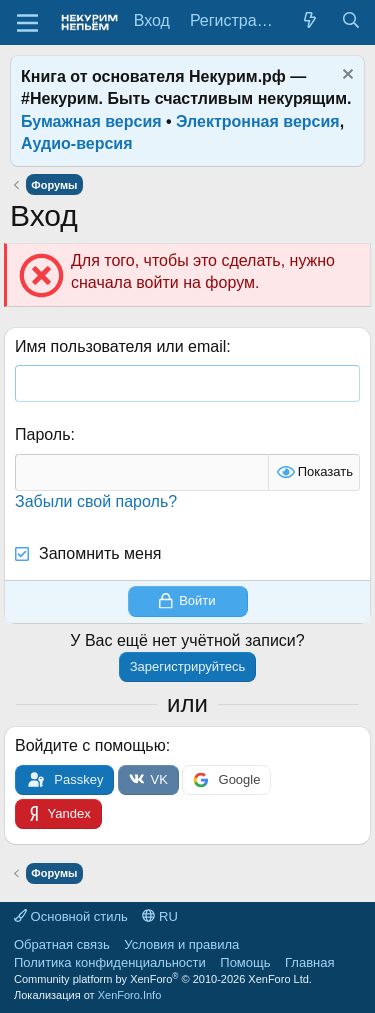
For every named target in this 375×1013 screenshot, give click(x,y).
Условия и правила (181, 944)
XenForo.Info (130, 995)
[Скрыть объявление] (345, 76)
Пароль (43, 434)
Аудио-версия (77, 143)
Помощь (245, 962)
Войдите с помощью (90, 745)
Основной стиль (71, 916)
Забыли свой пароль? (96, 501)
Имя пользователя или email (120, 346)
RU (159, 916)
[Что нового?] (310, 21)
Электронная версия (258, 121)
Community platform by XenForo (163, 979)
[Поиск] (350, 21)
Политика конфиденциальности (110, 962)
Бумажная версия (91, 121)
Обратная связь (62, 944)
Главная (309, 962)
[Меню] (27, 23)
